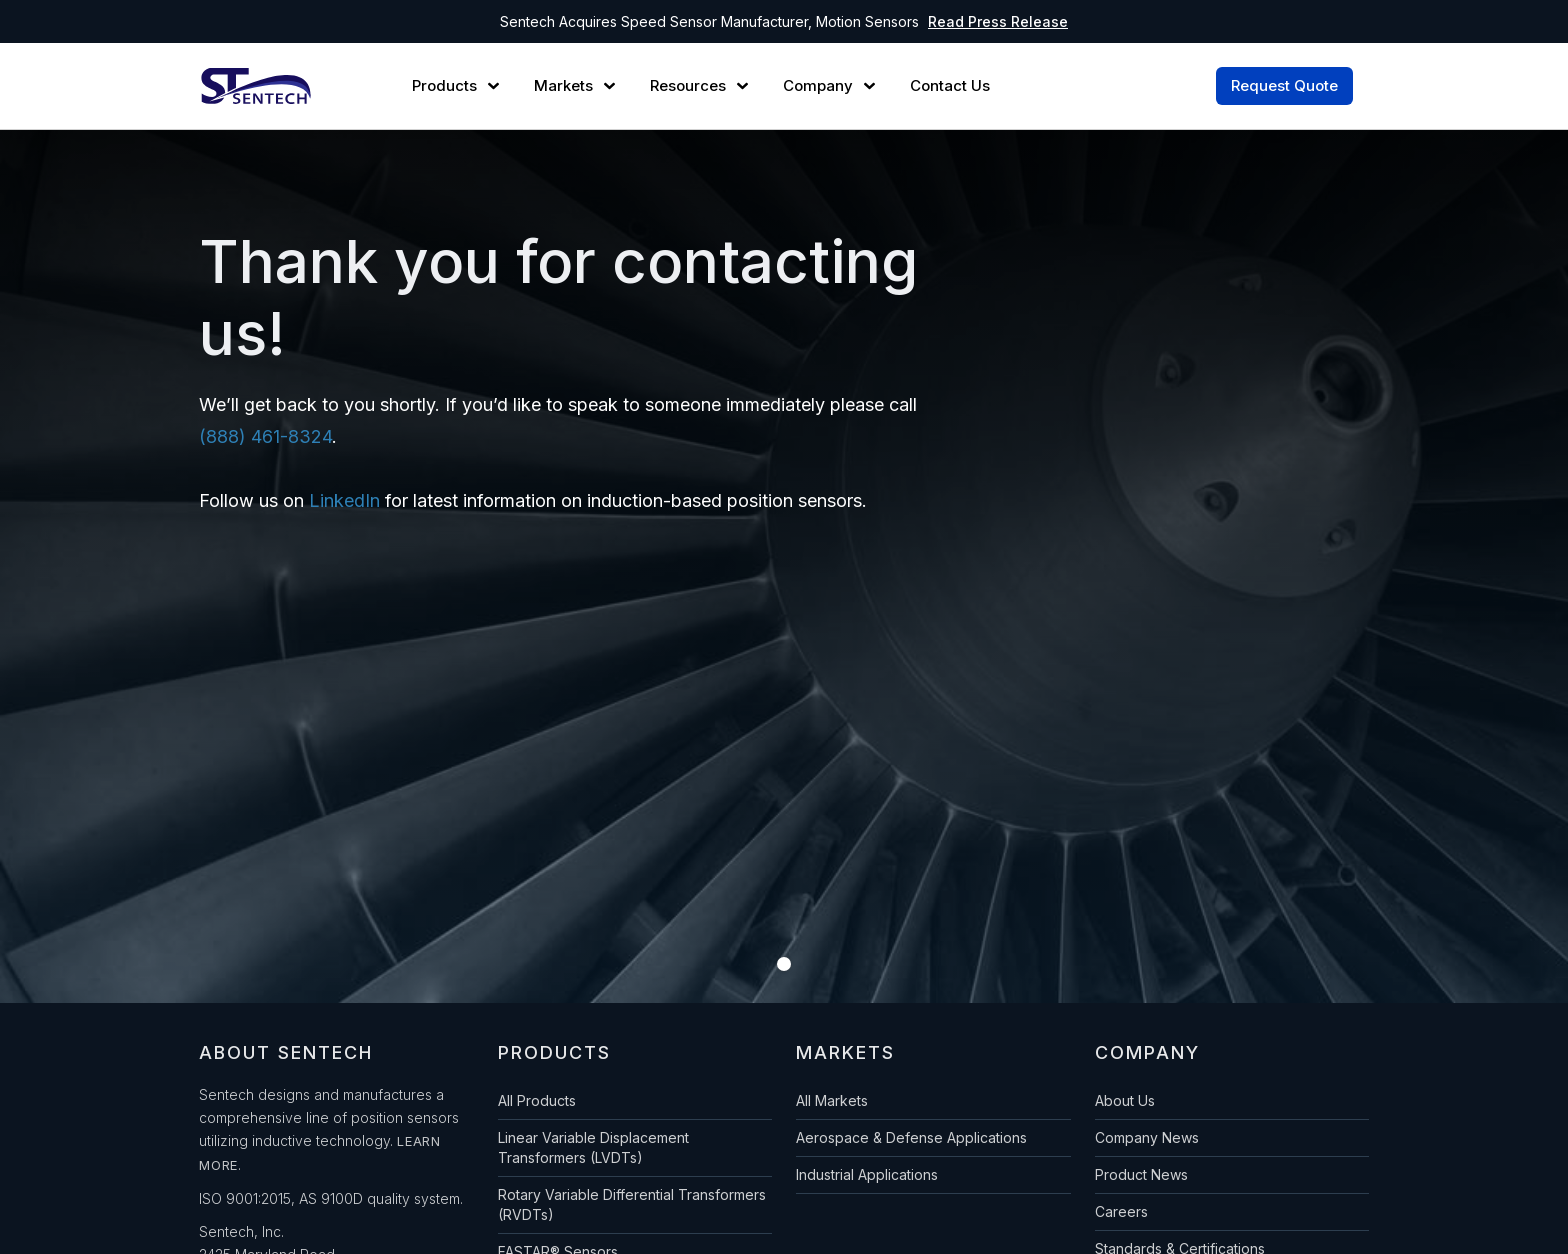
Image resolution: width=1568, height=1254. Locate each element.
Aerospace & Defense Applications (911, 1137)
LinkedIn (344, 500)
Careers (1121, 1211)
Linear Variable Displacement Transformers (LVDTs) (593, 1147)
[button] (458, 86)
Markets (563, 86)
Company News (1147, 1137)
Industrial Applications (867, 1174)
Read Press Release (998, 21)
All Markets (832, 1100)
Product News (1141, 1174)
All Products (537, 1100)
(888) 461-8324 (265, 436)
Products (444, 86)
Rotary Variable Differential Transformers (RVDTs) (632, 1204)
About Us (1125, 1100)
